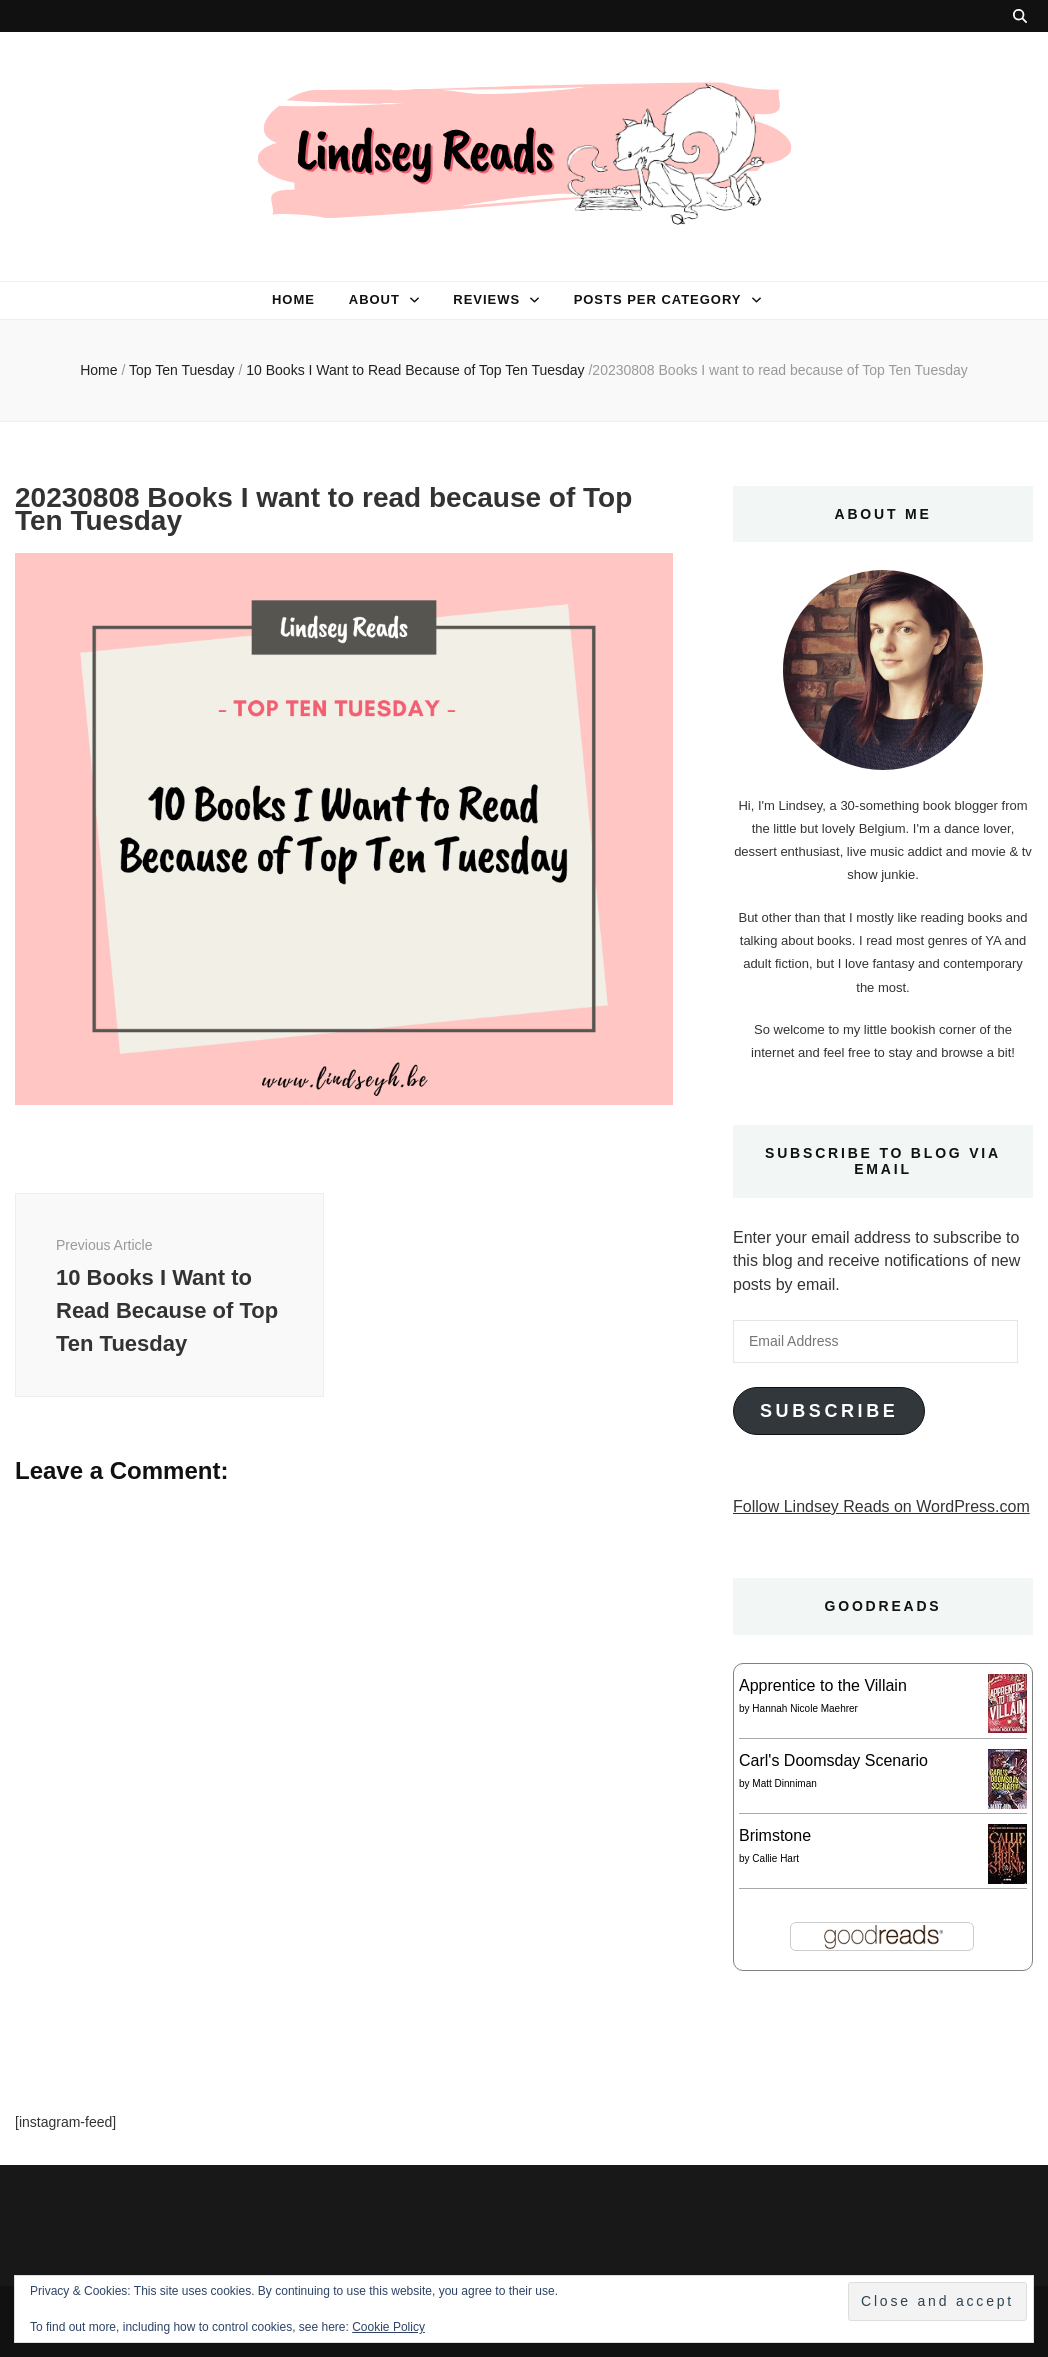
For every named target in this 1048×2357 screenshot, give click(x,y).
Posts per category (658, 299)
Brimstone (775, 1835)
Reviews (486, 299)
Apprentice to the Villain (823, 1685)
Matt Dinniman (784, 1783)
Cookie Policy (388, 2327)
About (374, 299)
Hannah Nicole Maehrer (805, 1708)
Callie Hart (775, 1858)
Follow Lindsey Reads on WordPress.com (881, 1506)
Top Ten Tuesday (182, 370)
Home (293, 299)
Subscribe (829, 1411)
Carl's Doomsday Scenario (833, 1760)
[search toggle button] (1020, 16)
